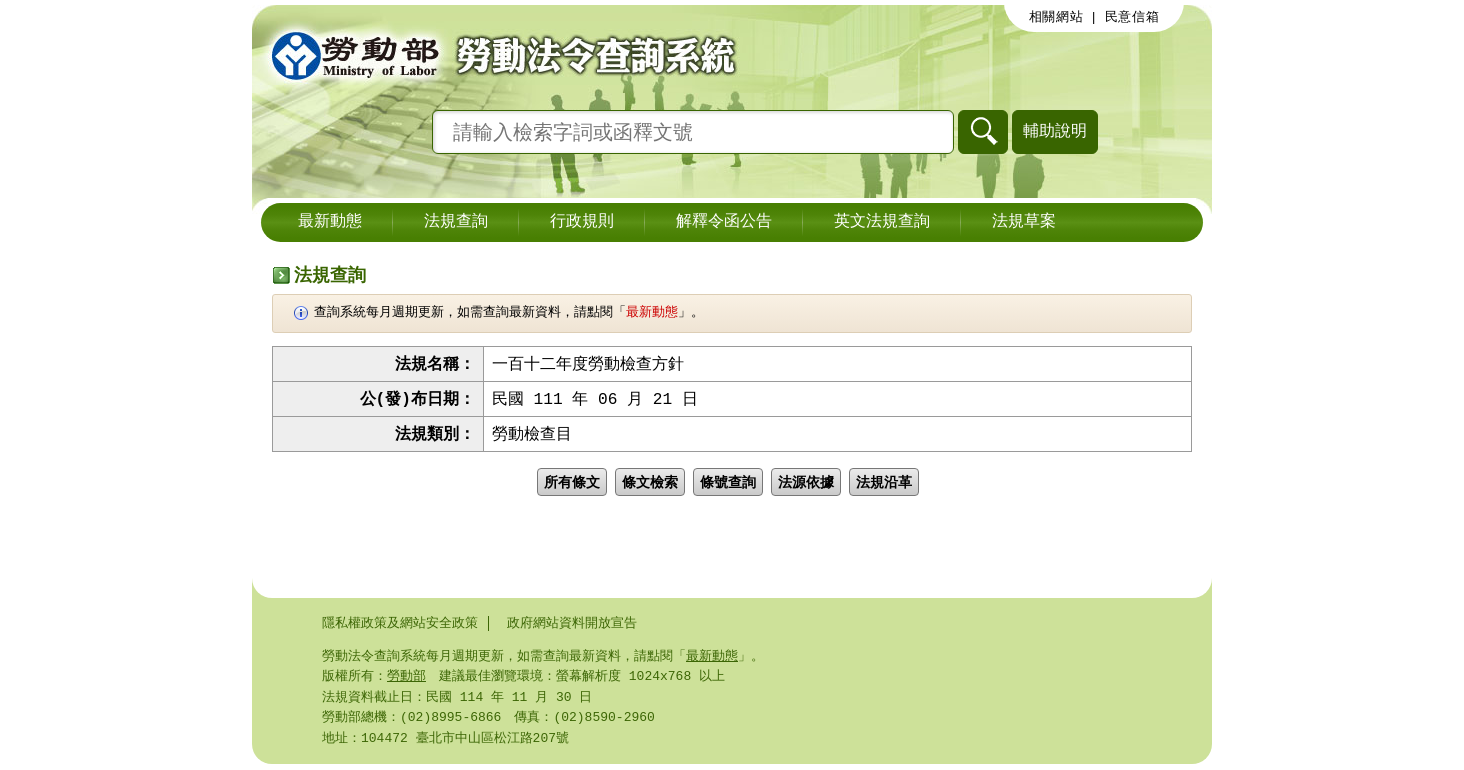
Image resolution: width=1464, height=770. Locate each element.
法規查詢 (456, 222)
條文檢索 (650, 485)
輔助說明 (1055, 130)
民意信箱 (1132, 17)
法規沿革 (884, 485)
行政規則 (582, 222)
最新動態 (330, 222)
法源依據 (806, 485)
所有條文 (572, 485)
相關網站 (1056, 17)
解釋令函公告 (724, 222)
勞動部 (406, 678)
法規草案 (1024, 222)
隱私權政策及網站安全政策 (400, 623)
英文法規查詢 (882, 222)
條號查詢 (728, 485)
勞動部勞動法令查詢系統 (497, 55)
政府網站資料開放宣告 (572, 623)
